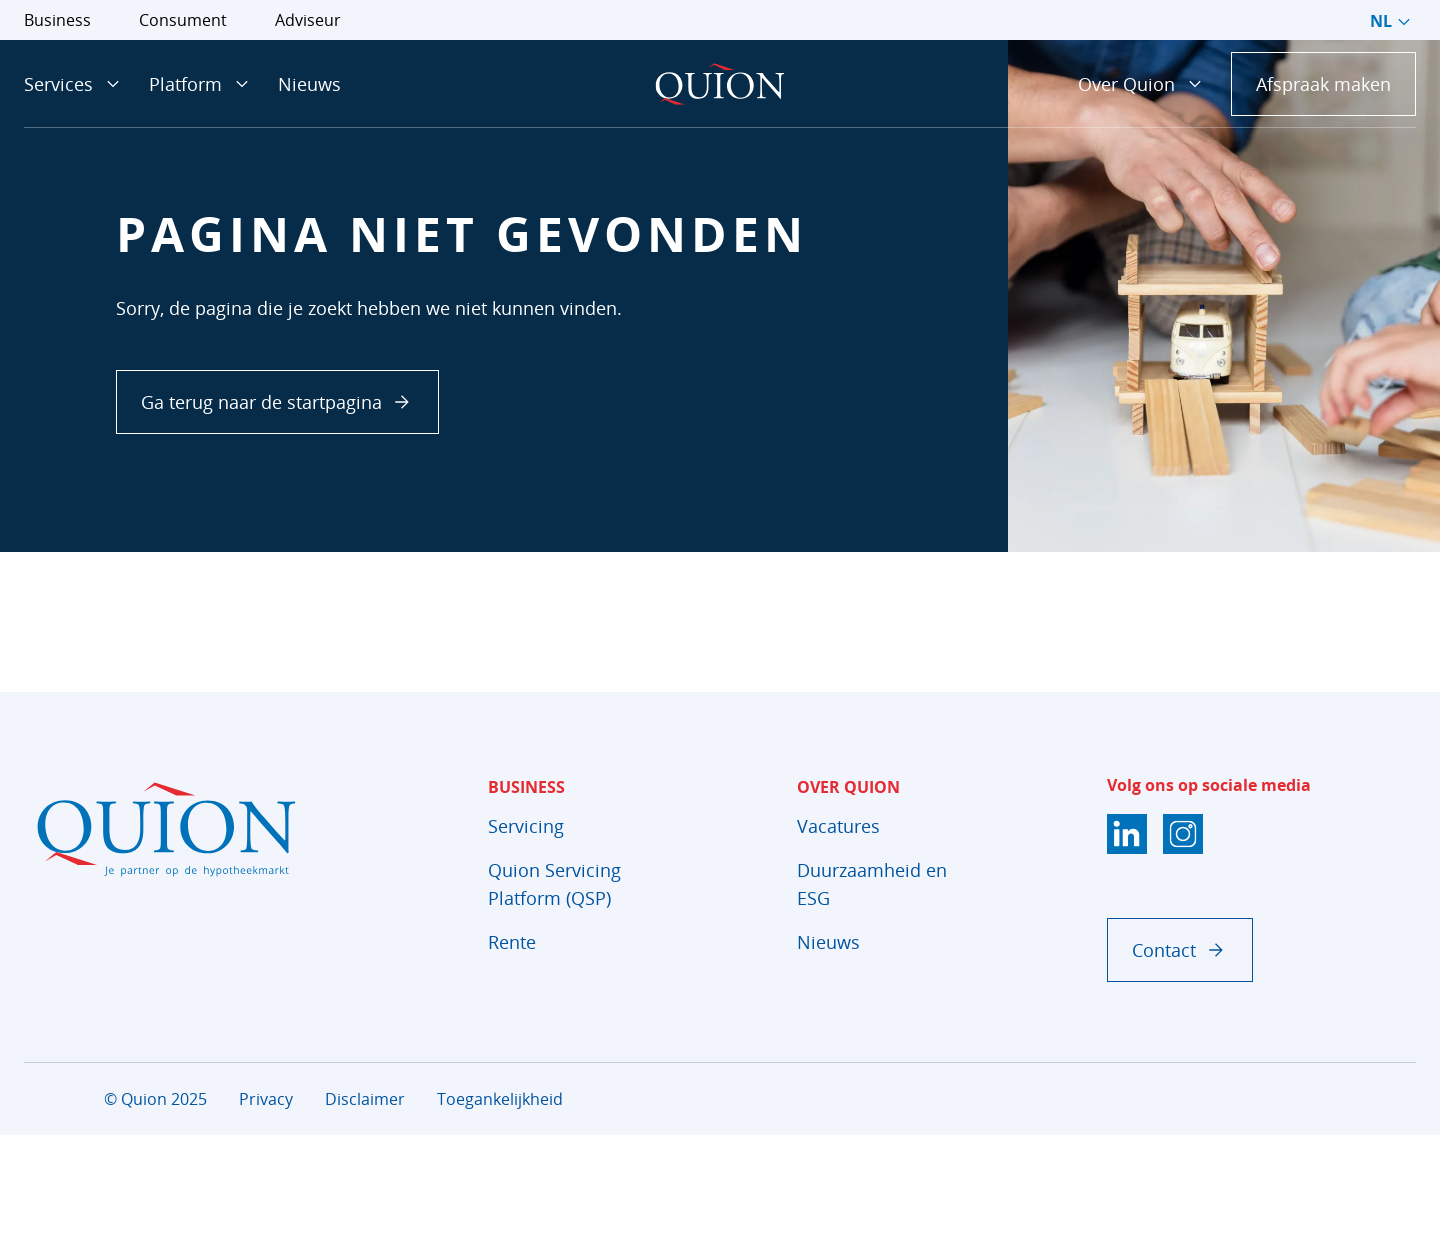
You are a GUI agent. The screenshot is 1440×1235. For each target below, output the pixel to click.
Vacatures (838, 826)
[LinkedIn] (1127, 834)
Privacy (266, 1099)
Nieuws (309, 84)
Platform (201, 84)
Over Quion (1142, 84)
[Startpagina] (720, 84)
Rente (512, 942)
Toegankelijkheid (500, 1099)
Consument (183, 20)
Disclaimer (365, 1099)
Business (57, 20)
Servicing (526, 826)
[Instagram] (1183, 834)
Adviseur (308, 20)
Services (74, 84)
